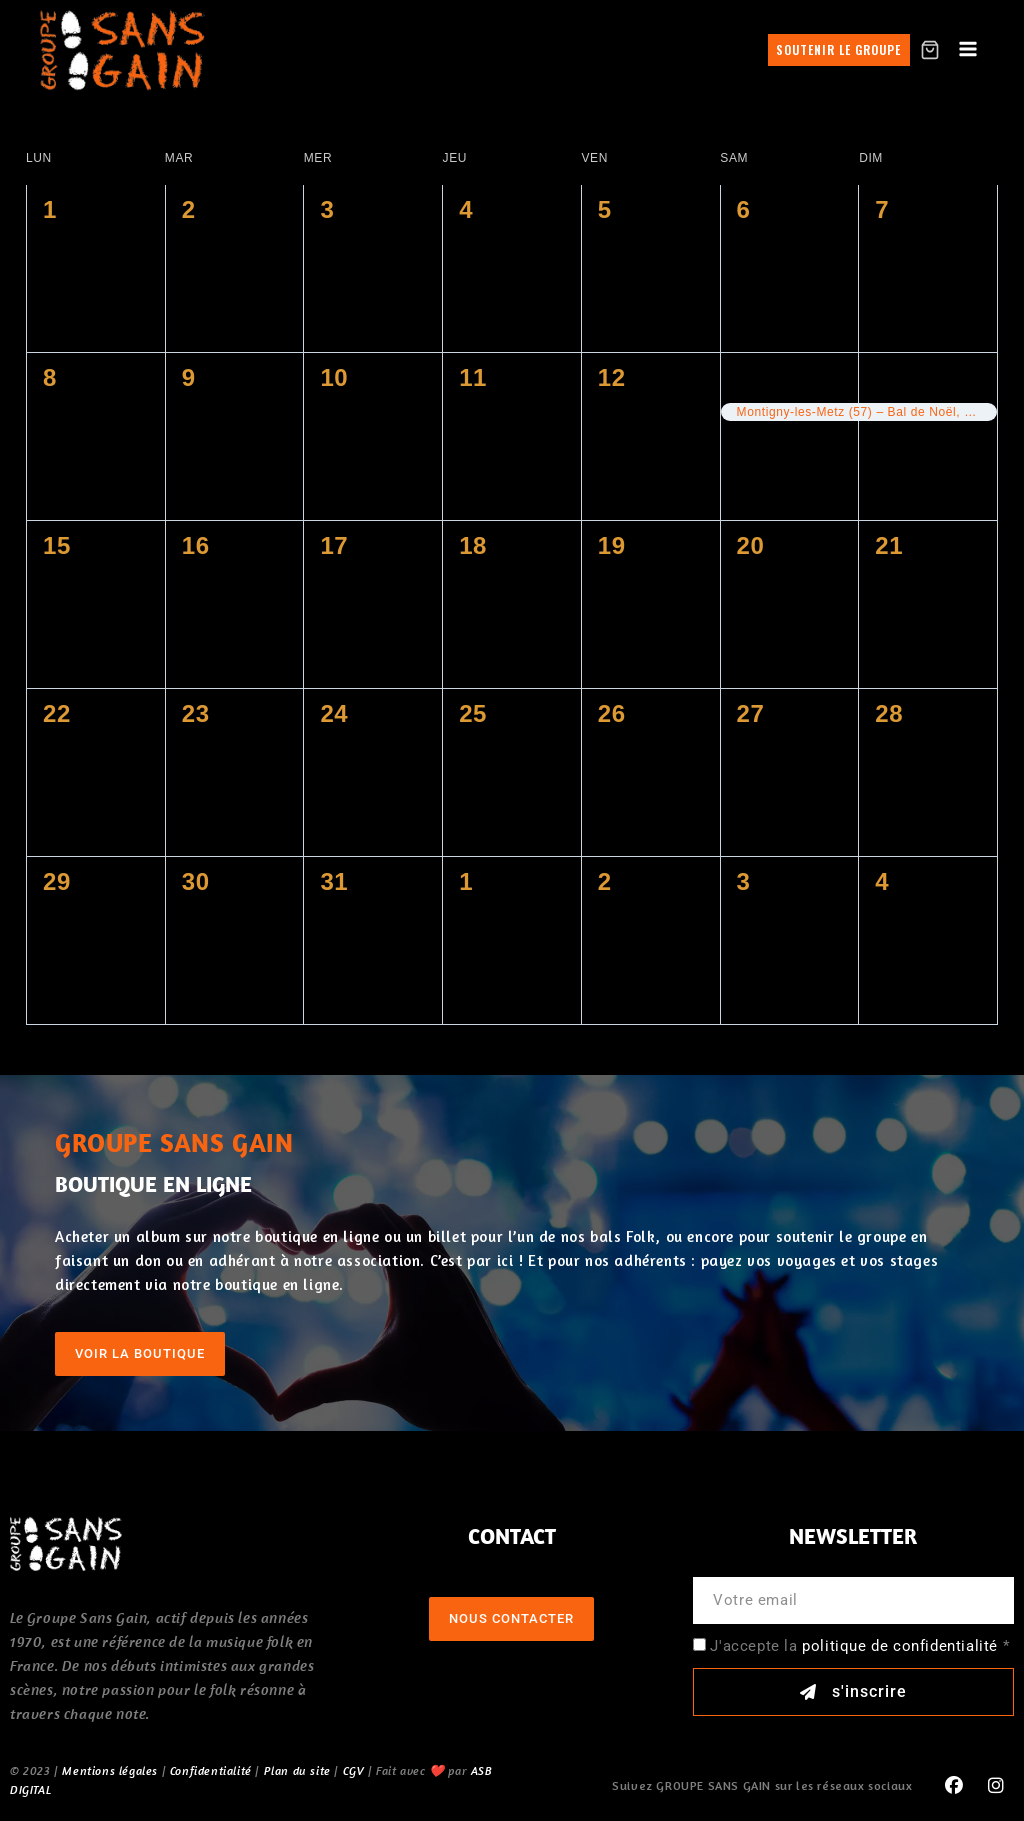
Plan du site (297, 1770)
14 (889, 377)
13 (751, 377)
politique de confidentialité (900, 1646)
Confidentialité (211, 1770)
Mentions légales (110, 1770)
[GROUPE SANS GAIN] (123, 49)
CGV (354, 1770)
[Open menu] (968, 50)
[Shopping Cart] (930, 50)
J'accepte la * (859, 1646)
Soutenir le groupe (838, 49)
